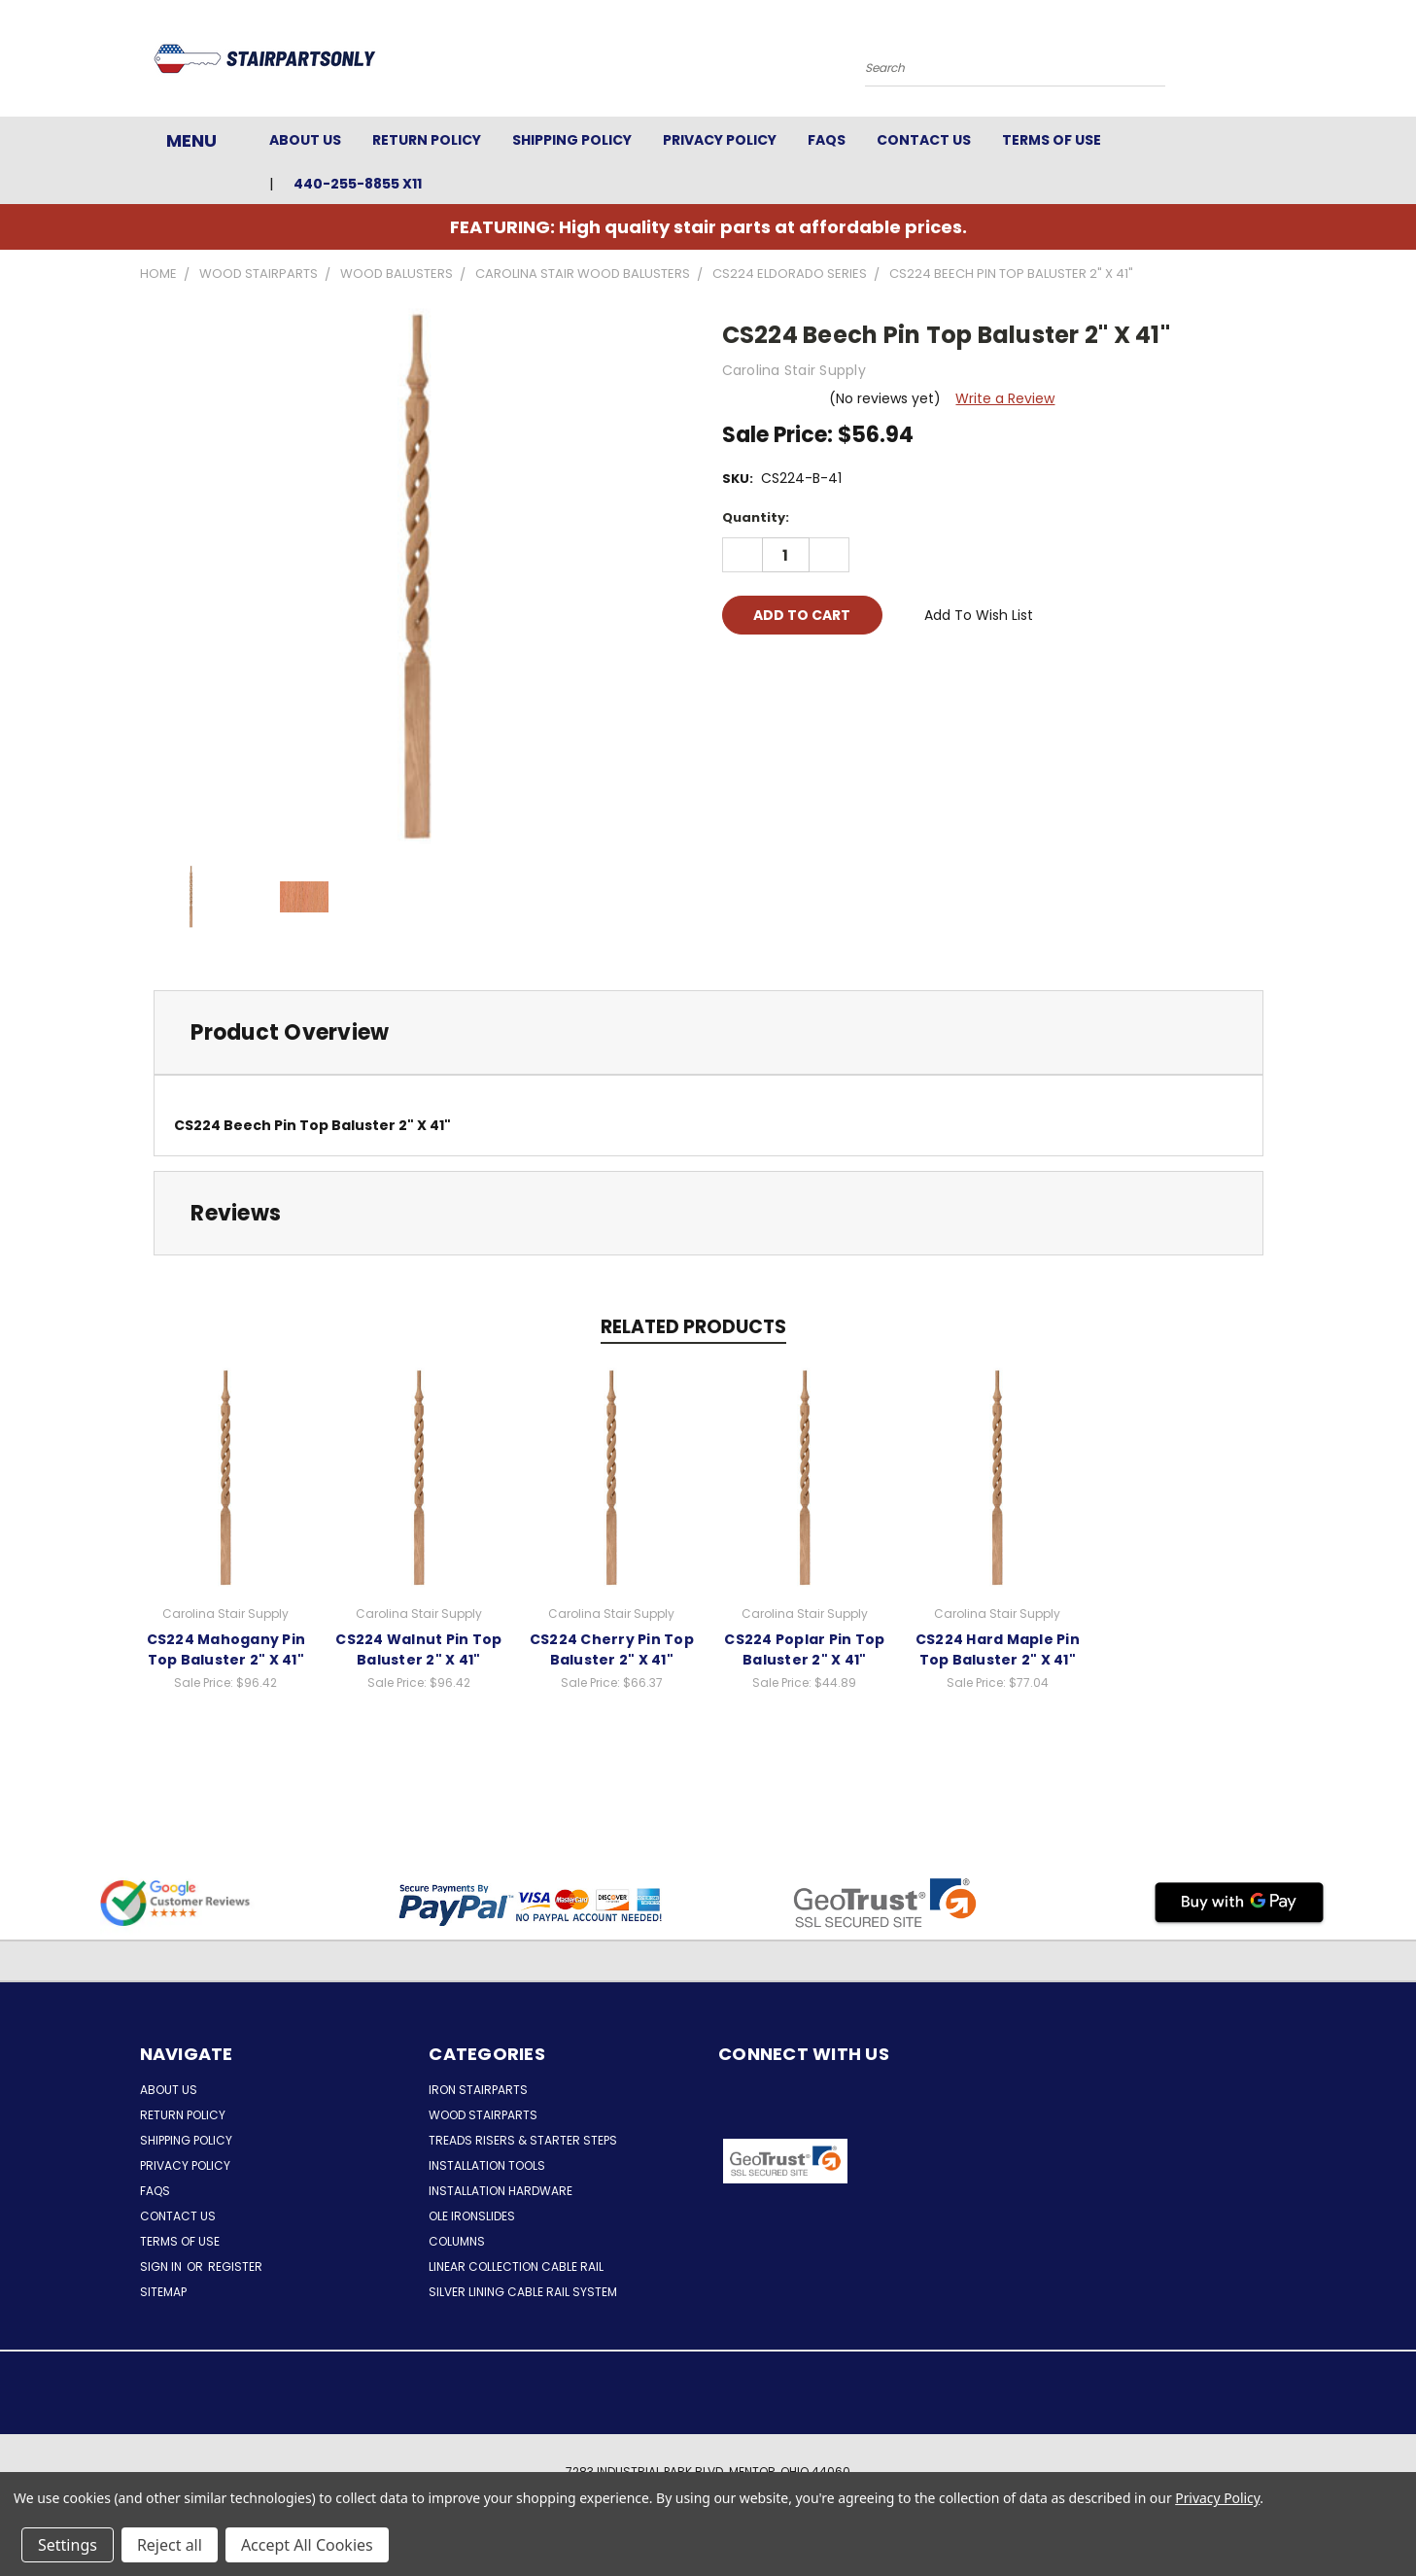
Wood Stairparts (483, 2115)
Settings (67, 2545)
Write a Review (1004, 398)
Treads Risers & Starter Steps (523, 2140)
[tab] (708, 1032)
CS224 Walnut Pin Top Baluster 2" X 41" (418, 1649)
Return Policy (426, 140)
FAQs (827, 140)
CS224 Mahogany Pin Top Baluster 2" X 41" (226, 1649)
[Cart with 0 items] (1272, 63)
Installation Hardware (500, 2190)
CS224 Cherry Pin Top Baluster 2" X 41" (612, 1649)
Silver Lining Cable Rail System (523, 2292)
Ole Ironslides (472, 2216)
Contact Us (924, 140)
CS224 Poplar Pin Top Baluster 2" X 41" (804, 1649)
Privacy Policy (720, 140)
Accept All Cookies (307, 2545)
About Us (305, 140)
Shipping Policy (572, 140)
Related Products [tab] (693, 1327)
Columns (457, 2241)
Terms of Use (1051, 140)
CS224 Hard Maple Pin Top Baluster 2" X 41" (997, 1649)
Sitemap (163, 2292)
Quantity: (755, 517)
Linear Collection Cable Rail (516, 2266)
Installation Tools (487, 2165)
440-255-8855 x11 (358, 183)
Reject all (169, 2545)
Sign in (162, 2266)
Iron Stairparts (478, 2089)
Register (235, 2266)
